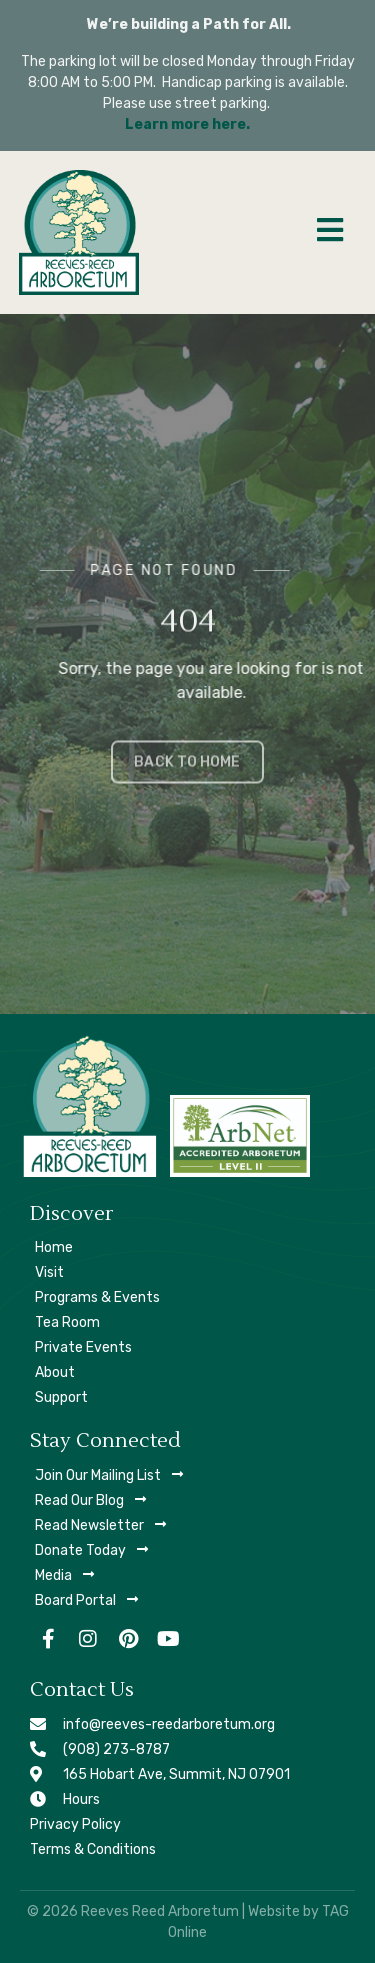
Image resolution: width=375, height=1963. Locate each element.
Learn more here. (187, 124)
